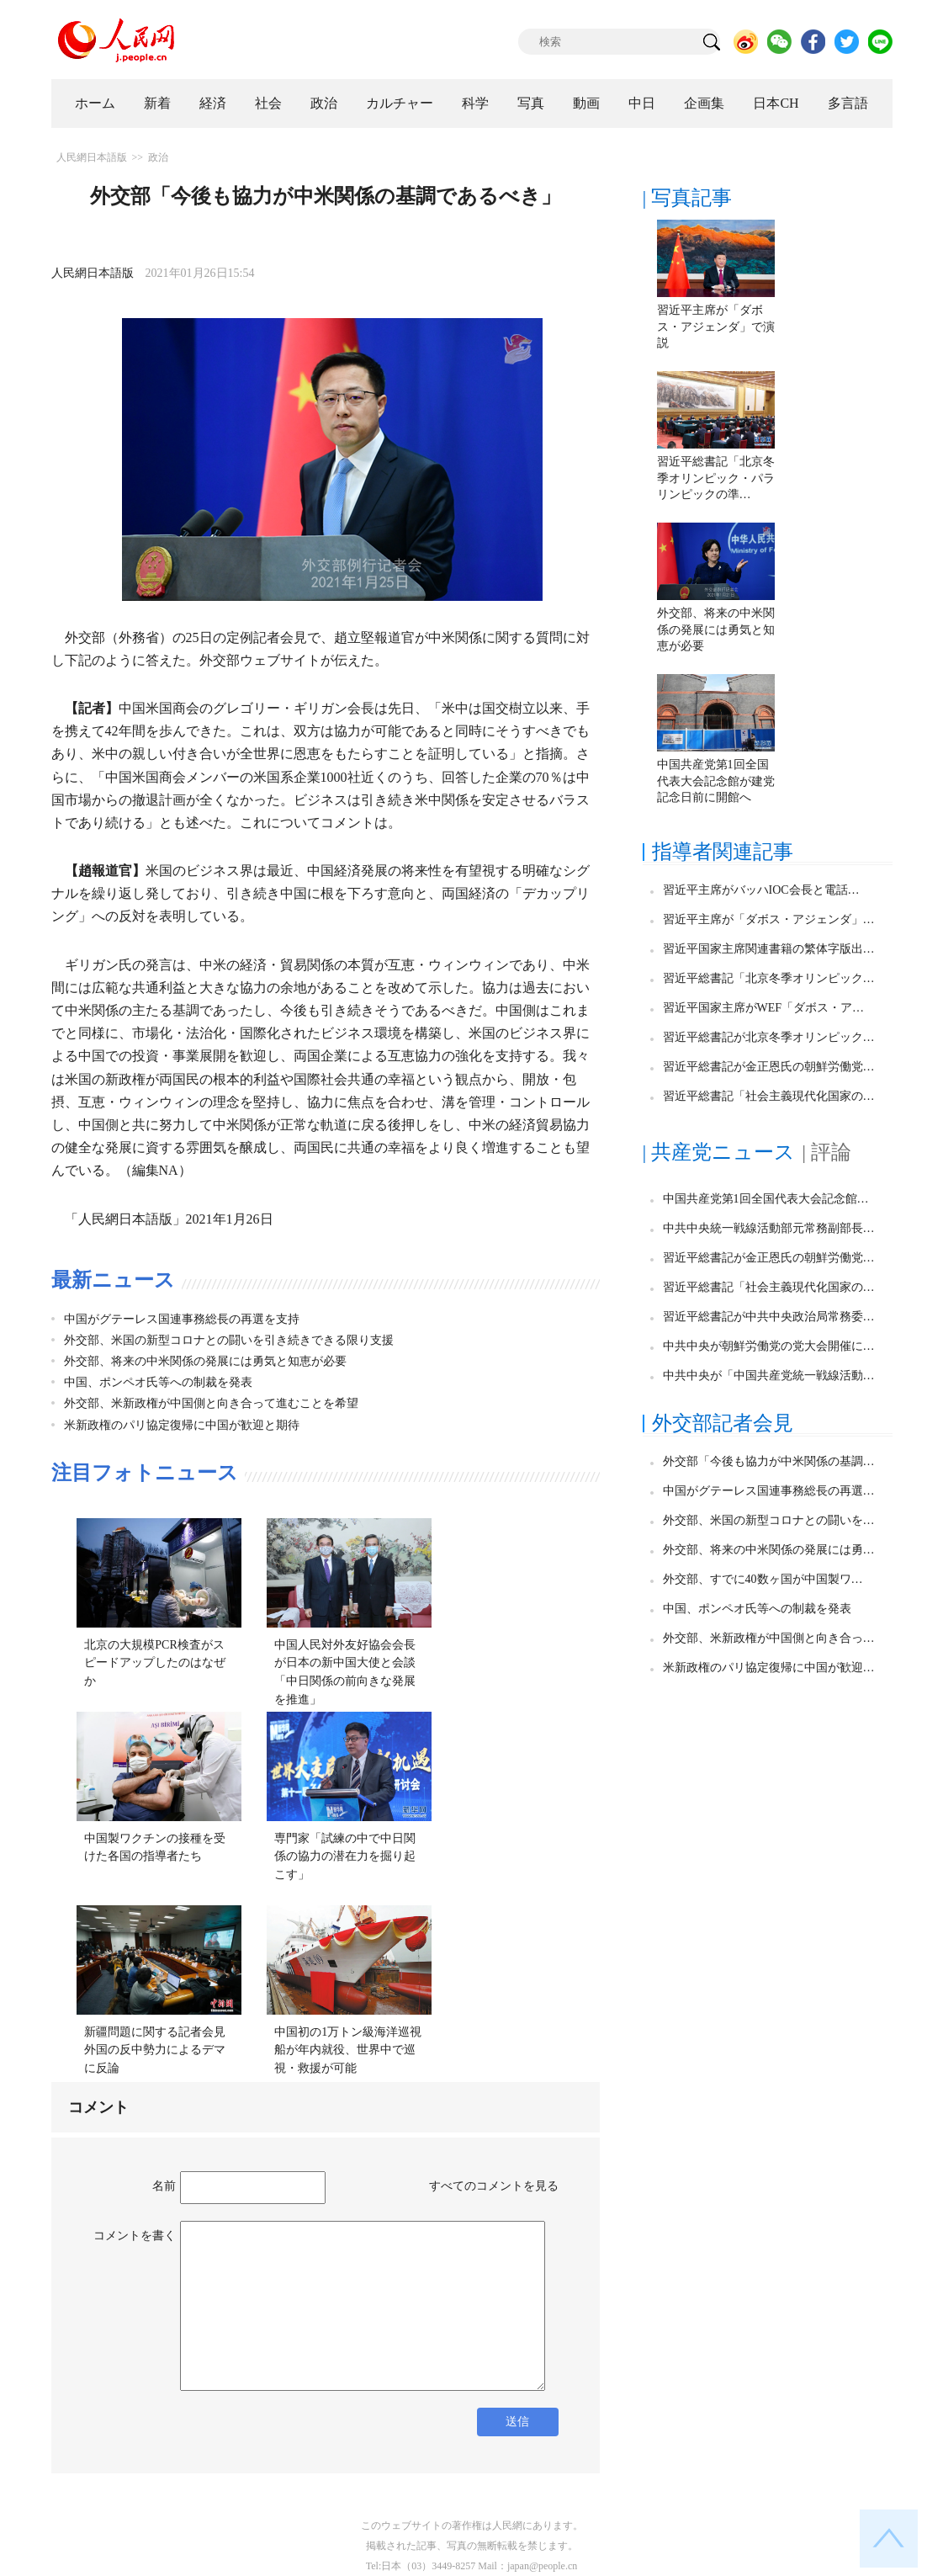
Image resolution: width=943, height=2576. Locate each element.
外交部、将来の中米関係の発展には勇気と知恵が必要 (205, 1361)
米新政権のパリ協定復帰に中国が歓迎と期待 (181, 1425)
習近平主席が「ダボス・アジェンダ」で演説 (716, 326)
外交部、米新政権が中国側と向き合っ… (769, 1638)
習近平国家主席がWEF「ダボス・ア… (764, 1007)
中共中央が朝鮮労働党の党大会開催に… (769, 1346)
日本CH (775, 103)
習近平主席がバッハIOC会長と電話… (761, 890)
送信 (517, 2421)
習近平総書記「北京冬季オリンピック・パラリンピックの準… (716, 478)
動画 (586, 103)
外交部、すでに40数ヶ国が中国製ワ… (763, 1579)
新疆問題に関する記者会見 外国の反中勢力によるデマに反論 (160, 2050)
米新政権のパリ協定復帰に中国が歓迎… (769, 1667)
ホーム (95, 103)
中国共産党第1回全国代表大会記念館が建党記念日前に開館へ (716, 781)
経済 (212, 103)
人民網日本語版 (91, 157)
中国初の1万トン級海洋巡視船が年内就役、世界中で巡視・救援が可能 (347, 2050)
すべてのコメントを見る (494, 2186)
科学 (475, 103)
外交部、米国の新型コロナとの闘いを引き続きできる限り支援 (229, 1340)
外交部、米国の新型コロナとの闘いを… (769, 1520)
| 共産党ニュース (719, 1152)
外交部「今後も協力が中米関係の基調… (769, 1461)
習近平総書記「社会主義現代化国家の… (769, 1096)
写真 (530, 103)
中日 (641, 103)
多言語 (848, 103)
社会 (268, 103)
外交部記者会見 (722, 1423)
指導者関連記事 (722, 852)
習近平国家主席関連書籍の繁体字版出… (769, 949)
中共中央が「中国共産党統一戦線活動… (769, 1375)
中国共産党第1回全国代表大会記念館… (766, 1198)
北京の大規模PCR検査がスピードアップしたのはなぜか (154, 1663)
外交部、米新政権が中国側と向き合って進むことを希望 (211, 1403)
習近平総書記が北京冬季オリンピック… (769, 1037)
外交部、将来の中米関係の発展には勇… (769, 1549)
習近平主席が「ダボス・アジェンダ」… (769, 919)
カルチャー (399, 103)
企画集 (704, 103)
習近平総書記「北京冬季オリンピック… (769, 978)
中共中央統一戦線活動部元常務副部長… (769, 1228)
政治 (323, 103)
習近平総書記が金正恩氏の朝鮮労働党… (769, 1066)
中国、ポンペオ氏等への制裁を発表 (158, 1382)
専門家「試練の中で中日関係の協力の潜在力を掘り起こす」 (345, 1856)
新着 (157, 103)
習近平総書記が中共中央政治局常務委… (769, 1316)
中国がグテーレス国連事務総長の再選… (769, 1491)
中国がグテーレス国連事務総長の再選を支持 (181, 1319)
